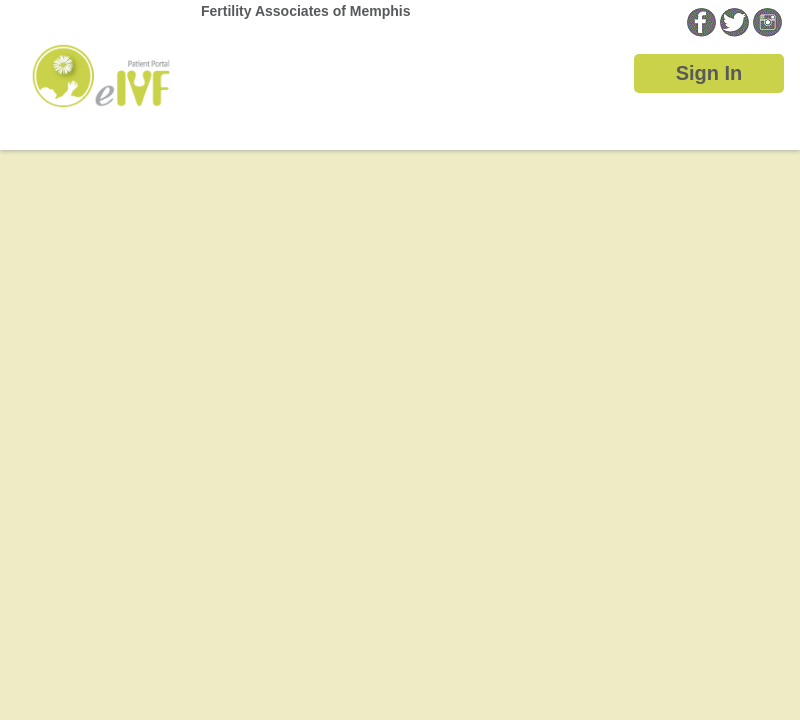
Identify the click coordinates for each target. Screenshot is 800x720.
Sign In (709, 73)
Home (101, 57)
